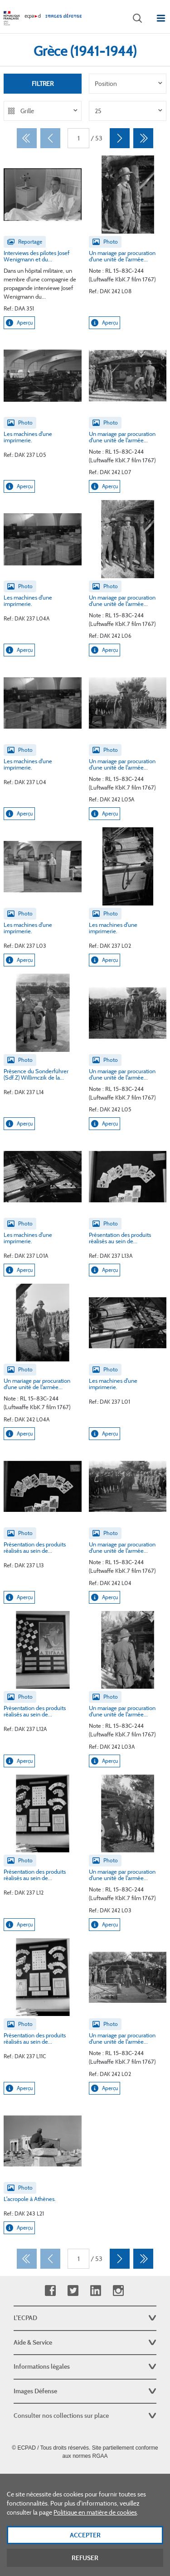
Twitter (72, 2290)
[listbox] (128, 84)
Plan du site (85, 2476)
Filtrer (42, 84)
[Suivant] (120, 138)
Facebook (50, 2290)
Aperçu (19, 322)
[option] (127, 83)
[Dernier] (143, 138)
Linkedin (95, 2290)
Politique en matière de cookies (95, 2516)
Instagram (118, 2290)
